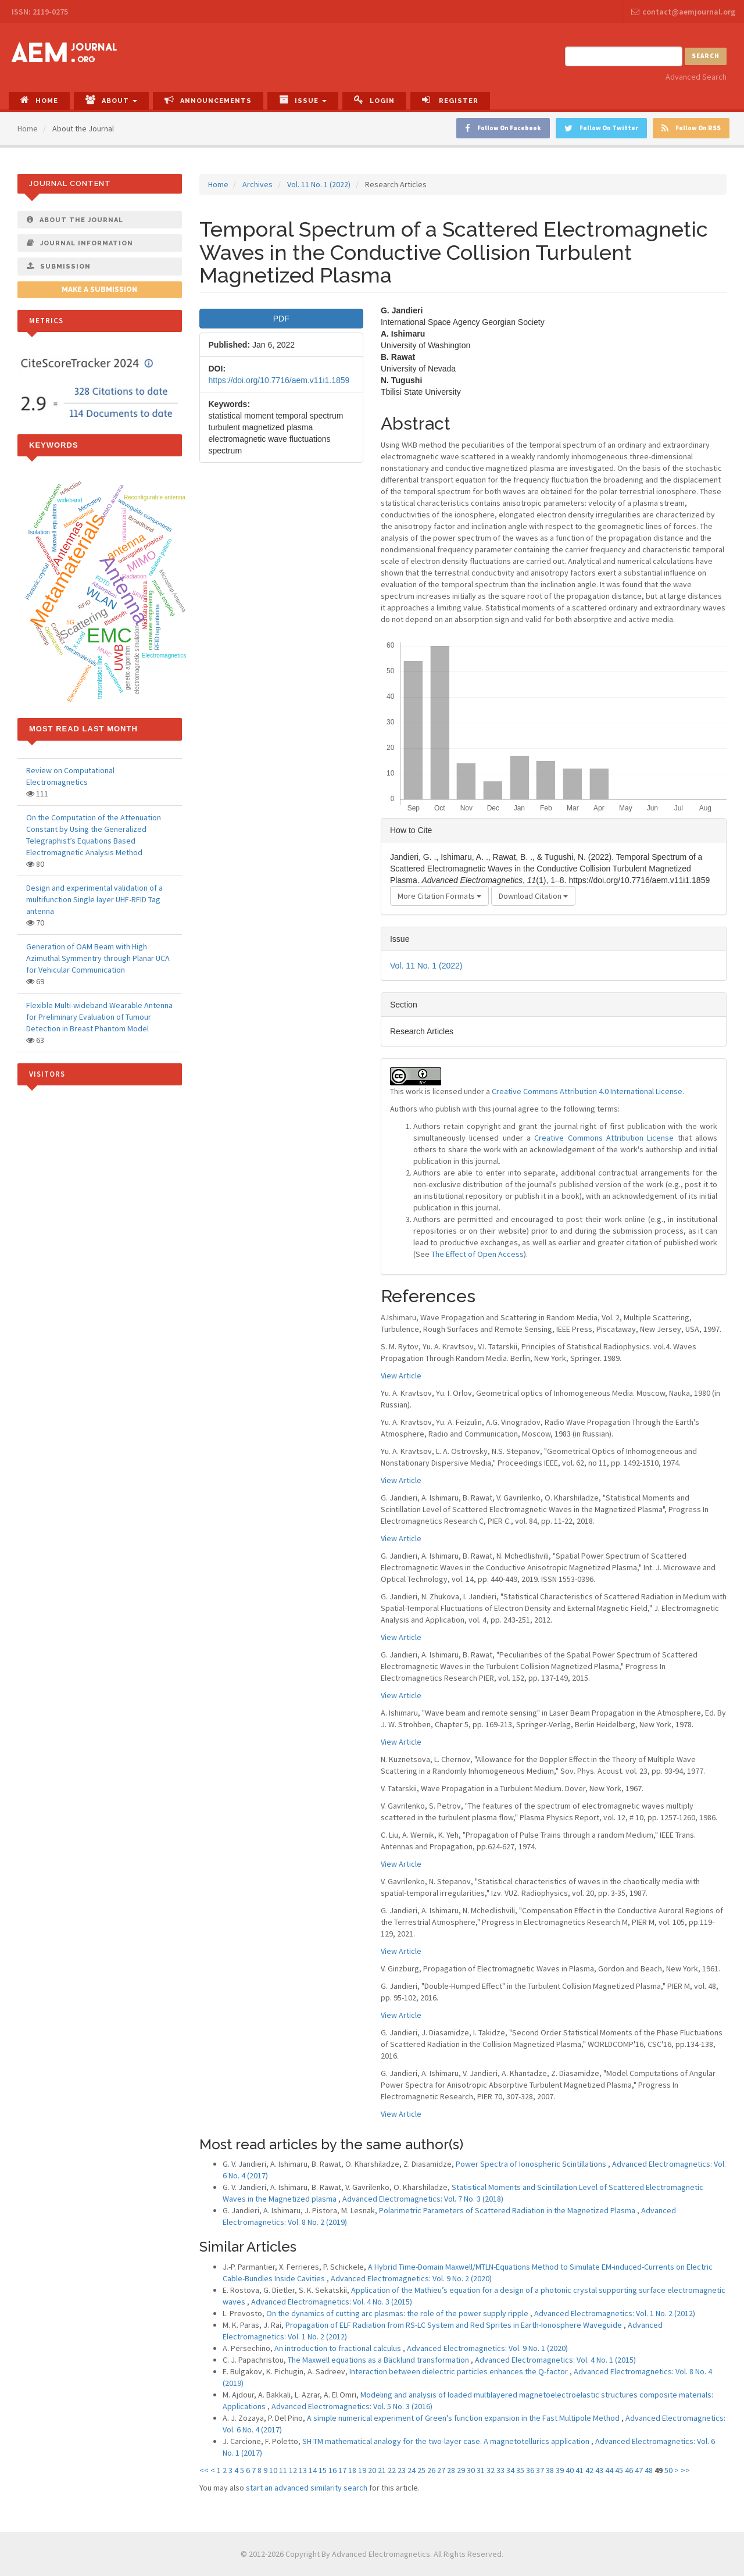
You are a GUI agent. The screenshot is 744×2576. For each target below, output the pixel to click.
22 (392, 2470)
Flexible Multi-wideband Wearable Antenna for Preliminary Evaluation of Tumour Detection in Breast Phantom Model (99, 1017)
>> (685, 2470)
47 (639, 2470)
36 (530, 2470)
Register (450, 100)
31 (481, 2470)
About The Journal (75, 220)
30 (471, 2470)
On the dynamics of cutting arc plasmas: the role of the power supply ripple (398, 2313)
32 (491, 2470)
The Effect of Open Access (477, 1254)
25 (421, 2470)
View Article (401, 1375)
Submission (59, 266)
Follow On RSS (691, 128)
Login (374, 100)
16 (332, 2470)
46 (629, 2470)
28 (451, 2470)
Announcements (208, 100)
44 (609, 2470)
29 (461, 2470)
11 (283, 2470)
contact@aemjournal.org (683, 11)
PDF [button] (281, 318)
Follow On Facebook (503, 128)
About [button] (111, 100)
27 (441, 2470)
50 (668, 2470)
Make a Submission (99, 289)
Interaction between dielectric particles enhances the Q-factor (459, 2371)
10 (273, 2470)
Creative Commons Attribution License (604, 1137)
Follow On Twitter (601, 128)
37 (540, 2470)
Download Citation (533, 896)
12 (293, 2470)
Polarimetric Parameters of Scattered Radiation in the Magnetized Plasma (508, 2210)
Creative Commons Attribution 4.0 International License (587, 1091)
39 (560, 2470)
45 (619, 2470)
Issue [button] (303, 100)
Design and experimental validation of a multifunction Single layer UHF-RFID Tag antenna (94, 899)
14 (313, 2470)
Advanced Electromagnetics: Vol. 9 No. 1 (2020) (487, 2348)
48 (649, 2470)
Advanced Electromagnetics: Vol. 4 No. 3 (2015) (331, 2301)
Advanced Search (696, 77)
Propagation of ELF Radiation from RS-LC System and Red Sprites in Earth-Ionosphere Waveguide (454, 2325)
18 (352, 2470)
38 (550, 2470)
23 (402, 2470)
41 (579, 2470)
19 (362, 2470)
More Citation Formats (439, 896)
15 (323, 2470)
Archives (257, 184)
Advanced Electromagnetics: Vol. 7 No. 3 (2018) (422, 2198)
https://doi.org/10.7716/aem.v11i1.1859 (279, 380)
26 (431, 2470)
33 (500, 2470)
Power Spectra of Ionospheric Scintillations (532, 2164)
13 (303, 2470)
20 (372, 2470)
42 (589, 2470)
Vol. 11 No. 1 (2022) (318, 184)
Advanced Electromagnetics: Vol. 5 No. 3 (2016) (351, 2406)
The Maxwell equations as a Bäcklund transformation (379, 2360)
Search (706, 56)
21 (382, 2470)
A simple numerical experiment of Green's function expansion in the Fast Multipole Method (464, 2418)
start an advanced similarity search (306, 2487)
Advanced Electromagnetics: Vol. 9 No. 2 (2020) (411, 2278)
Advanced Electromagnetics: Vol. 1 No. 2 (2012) (614, 2313)
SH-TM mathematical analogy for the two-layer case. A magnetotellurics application (446, 2441)
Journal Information (80, 243)
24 (411, 2470)
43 (599, 2470)
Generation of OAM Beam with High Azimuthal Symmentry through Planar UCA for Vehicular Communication (98, 958)
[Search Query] (623, 56)
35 (520, 2470)
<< (204, 2470)
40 (570, 2470)
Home (39, 100)
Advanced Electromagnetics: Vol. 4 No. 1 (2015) (555, 2360)
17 (342, 2470)
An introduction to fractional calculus (338, 2348)
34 (510, 2470)
